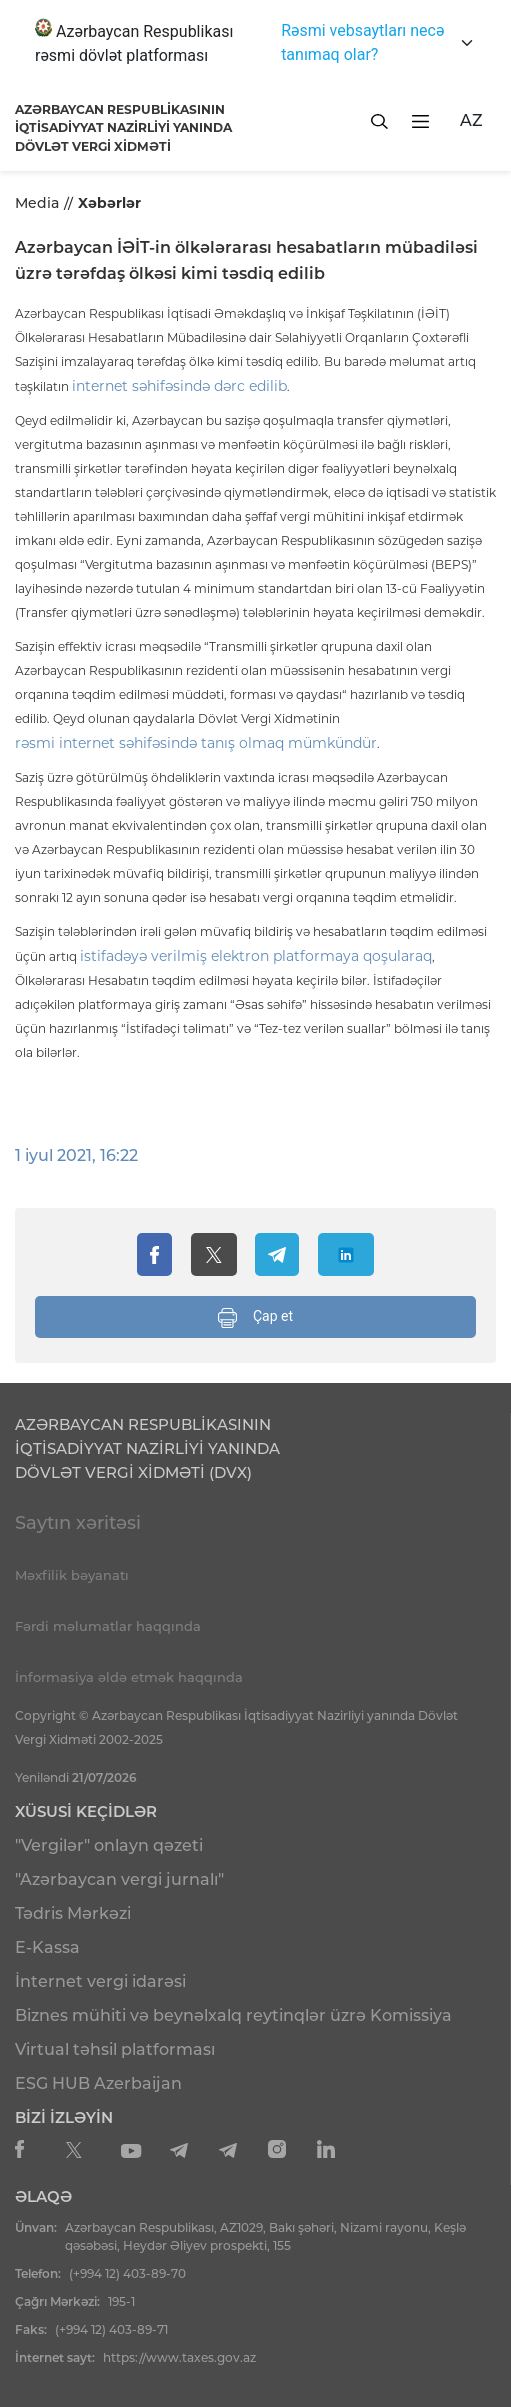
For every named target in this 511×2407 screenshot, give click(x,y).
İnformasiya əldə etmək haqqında (129, 1677)
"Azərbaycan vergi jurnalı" (119, 1879)
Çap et (255, 1318)
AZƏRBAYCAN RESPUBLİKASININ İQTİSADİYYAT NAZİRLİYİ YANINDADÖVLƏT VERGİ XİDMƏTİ (123, 128)
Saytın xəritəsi (78, 1523)
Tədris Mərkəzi (73, 1913)
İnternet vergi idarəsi (100, 1981)
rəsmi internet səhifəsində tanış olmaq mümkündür (196, 743)
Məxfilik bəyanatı (72, 1575)
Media (37, 203)
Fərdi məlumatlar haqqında (108, 1626)
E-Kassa (47, 1947)
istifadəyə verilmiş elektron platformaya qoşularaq (256, 956)
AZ (471, 120)
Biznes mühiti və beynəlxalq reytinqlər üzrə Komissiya (233, 2015)
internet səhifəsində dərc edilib (179, 386)
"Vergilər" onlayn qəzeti (109, 1845)
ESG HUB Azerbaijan (98, 2083)
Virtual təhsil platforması (115, 2049)
